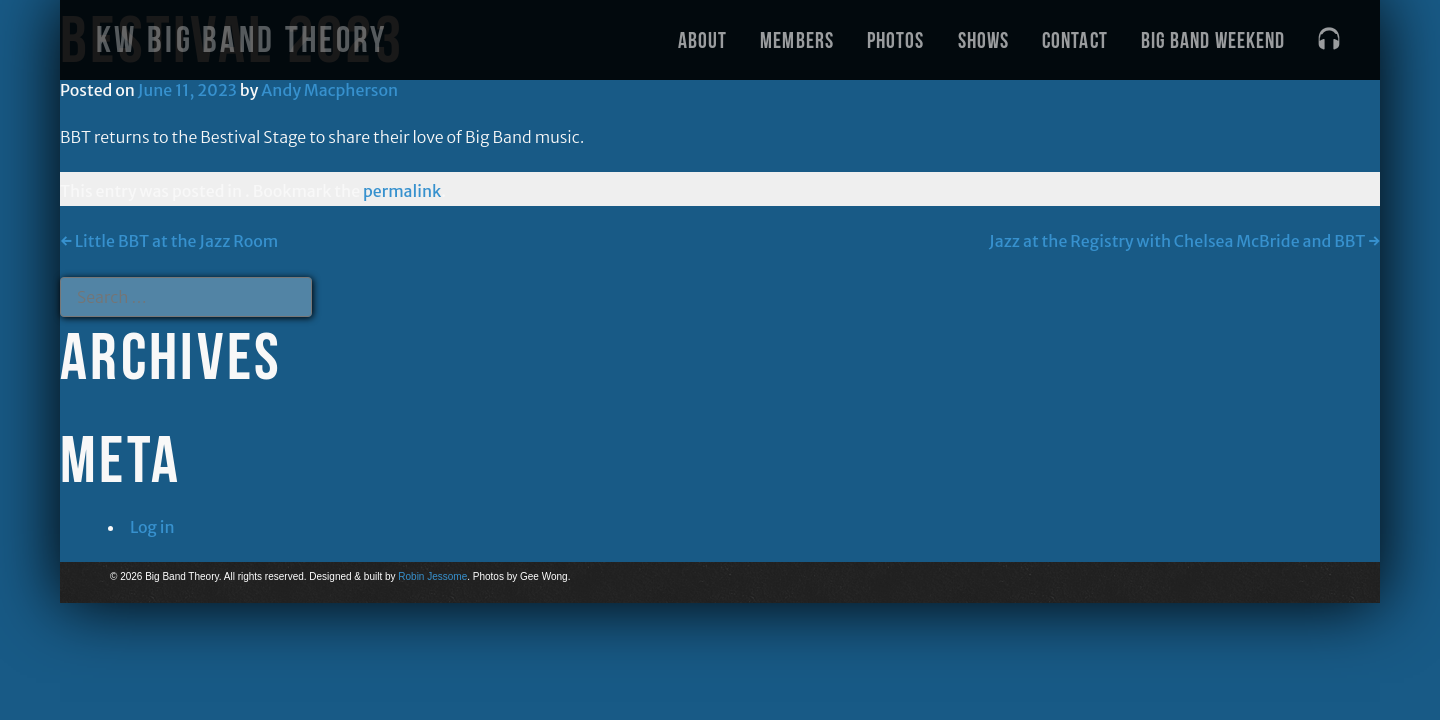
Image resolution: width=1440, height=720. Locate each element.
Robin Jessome (432, 576)
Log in (152, 527)
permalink (402, 191)
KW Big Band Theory (241, 39)
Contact (1075, 40)
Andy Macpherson (329, 90)
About (703, 40)
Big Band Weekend (1213, 40)
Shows (984, 40)
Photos (896, 40)
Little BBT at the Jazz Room (169, 241)
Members (797, 40)
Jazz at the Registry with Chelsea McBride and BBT (1184, 241)
